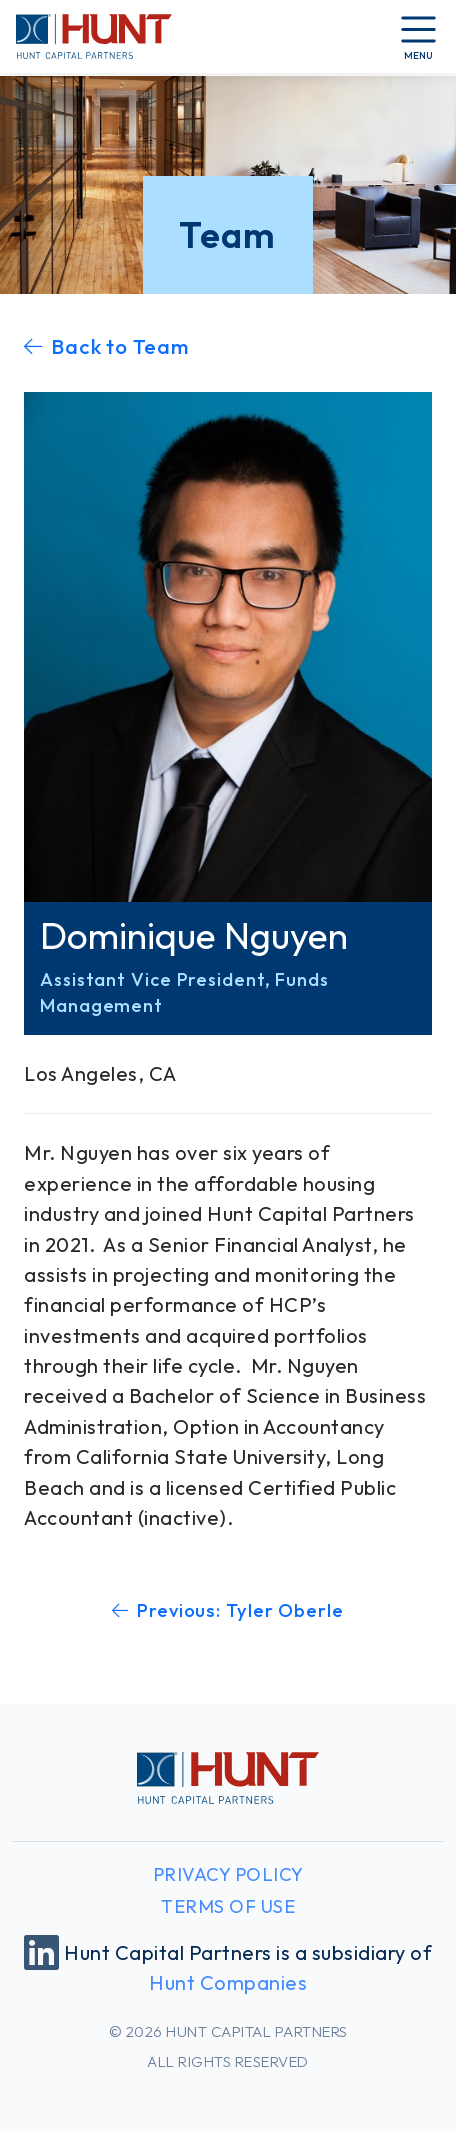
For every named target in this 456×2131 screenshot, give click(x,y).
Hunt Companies (228, 1982)
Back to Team (106, 346)
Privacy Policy (228, 1874)
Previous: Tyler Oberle (228, 1610)
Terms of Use (228, 1906)
